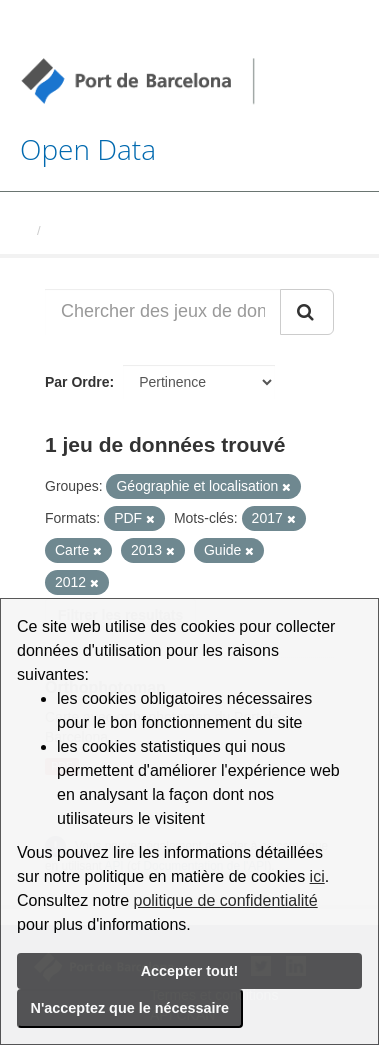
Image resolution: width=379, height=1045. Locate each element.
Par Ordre (77, 382)
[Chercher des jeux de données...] (163, 312)
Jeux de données (101, 230)
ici (317, 876)
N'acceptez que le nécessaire (130, 1008)
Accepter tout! (190, 971)
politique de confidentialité (226, 900)
